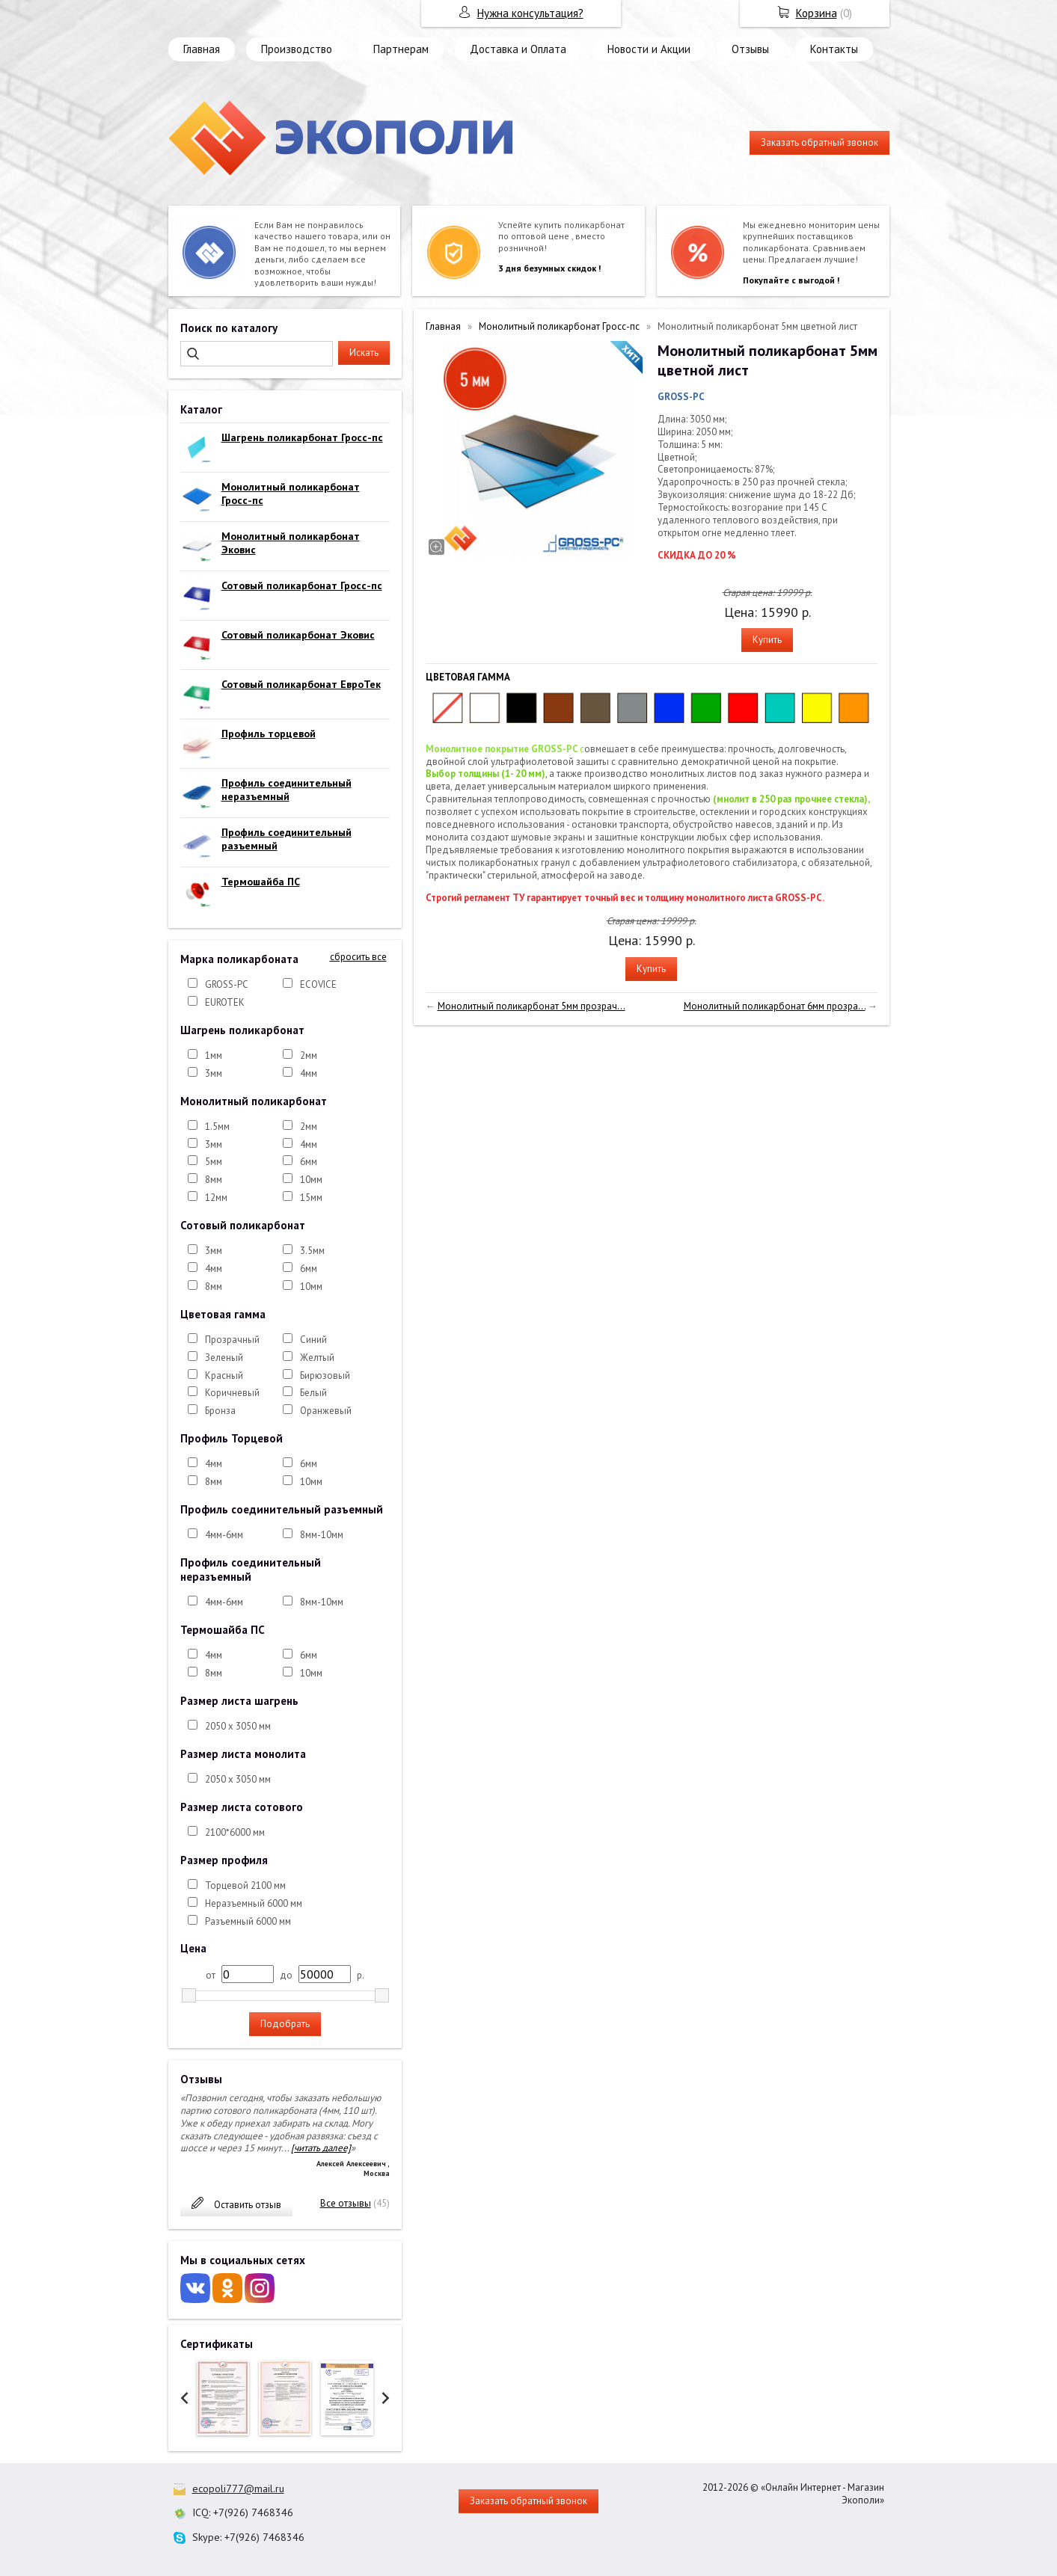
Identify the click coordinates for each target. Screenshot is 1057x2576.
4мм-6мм (224, 1534)
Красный (224, 1375)
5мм (213, 1161)
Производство (296, 49)
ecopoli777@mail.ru (238, 2488)
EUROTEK (225, 1002)
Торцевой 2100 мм (245, 1885)
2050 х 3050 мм (238, 1726)
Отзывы (750, 49)
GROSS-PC (226, 984)
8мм (213, 1179)
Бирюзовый (325, 1375)
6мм (308, 1161)
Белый (313, 1392)
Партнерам (401, 49)
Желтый (317, 1357)
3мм (213, 1073)
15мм (311, 1197)
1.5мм (217, 1126)
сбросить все (358, 957)
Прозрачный (232, 1339)
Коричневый (232, 1392)
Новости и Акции (648, 49)
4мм (308, 1073)
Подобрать (285, 2023)
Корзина (816, 13)
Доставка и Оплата (518, 49)
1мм (213, 1055)
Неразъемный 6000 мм (253, 1903)
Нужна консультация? (530, 13)
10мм (311, 1179)
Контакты (834, 49)
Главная (201, 49)
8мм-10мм (321, 1534)
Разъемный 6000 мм (248, 1921)
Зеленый (224, 1357)
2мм (308, 1055)
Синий (313, 1339)
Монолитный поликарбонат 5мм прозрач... (531, 1006)
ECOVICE (318, 984)
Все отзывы (345, 2203)
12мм (216, 1197)
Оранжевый (326, 1410)
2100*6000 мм (235, 1832)
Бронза (220, 1410)
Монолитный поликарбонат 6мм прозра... (774, 1006)
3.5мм (312, 1250)
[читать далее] (321, 2148)
